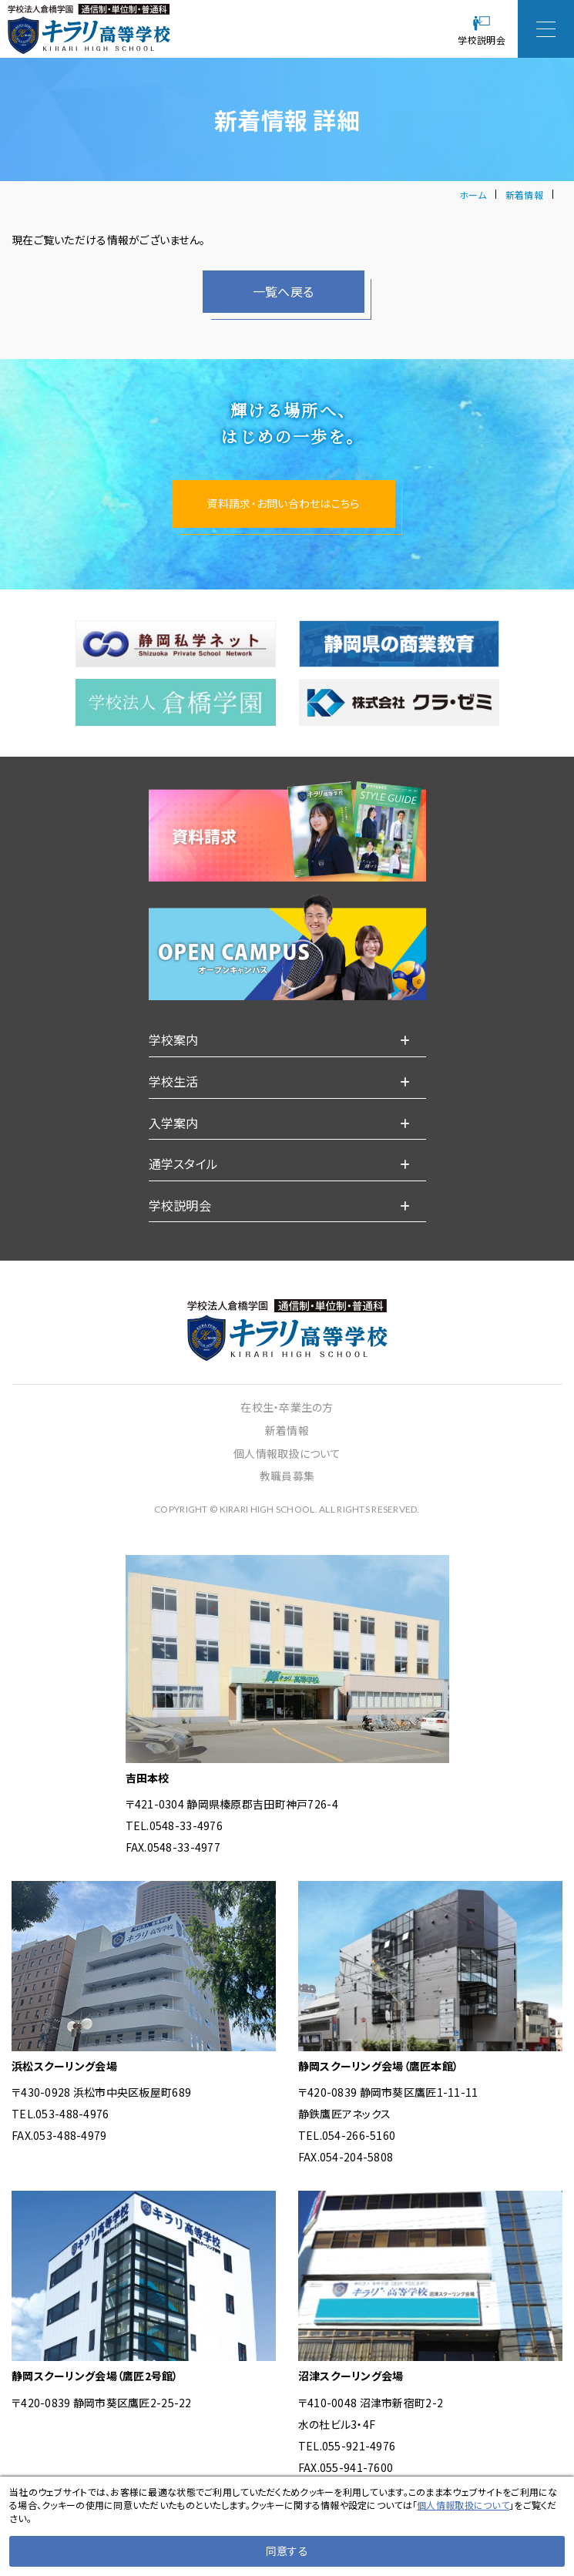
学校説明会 (180, 1242)
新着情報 (524, 194)
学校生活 (174, 1118)
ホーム (472, 194)
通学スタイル (184, 1200)
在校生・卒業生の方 (287, 1444)
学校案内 (174, 1076)
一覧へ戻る (283, 291)
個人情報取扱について (287, 1489)
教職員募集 (287, 1512)
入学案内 (174, 1159)
